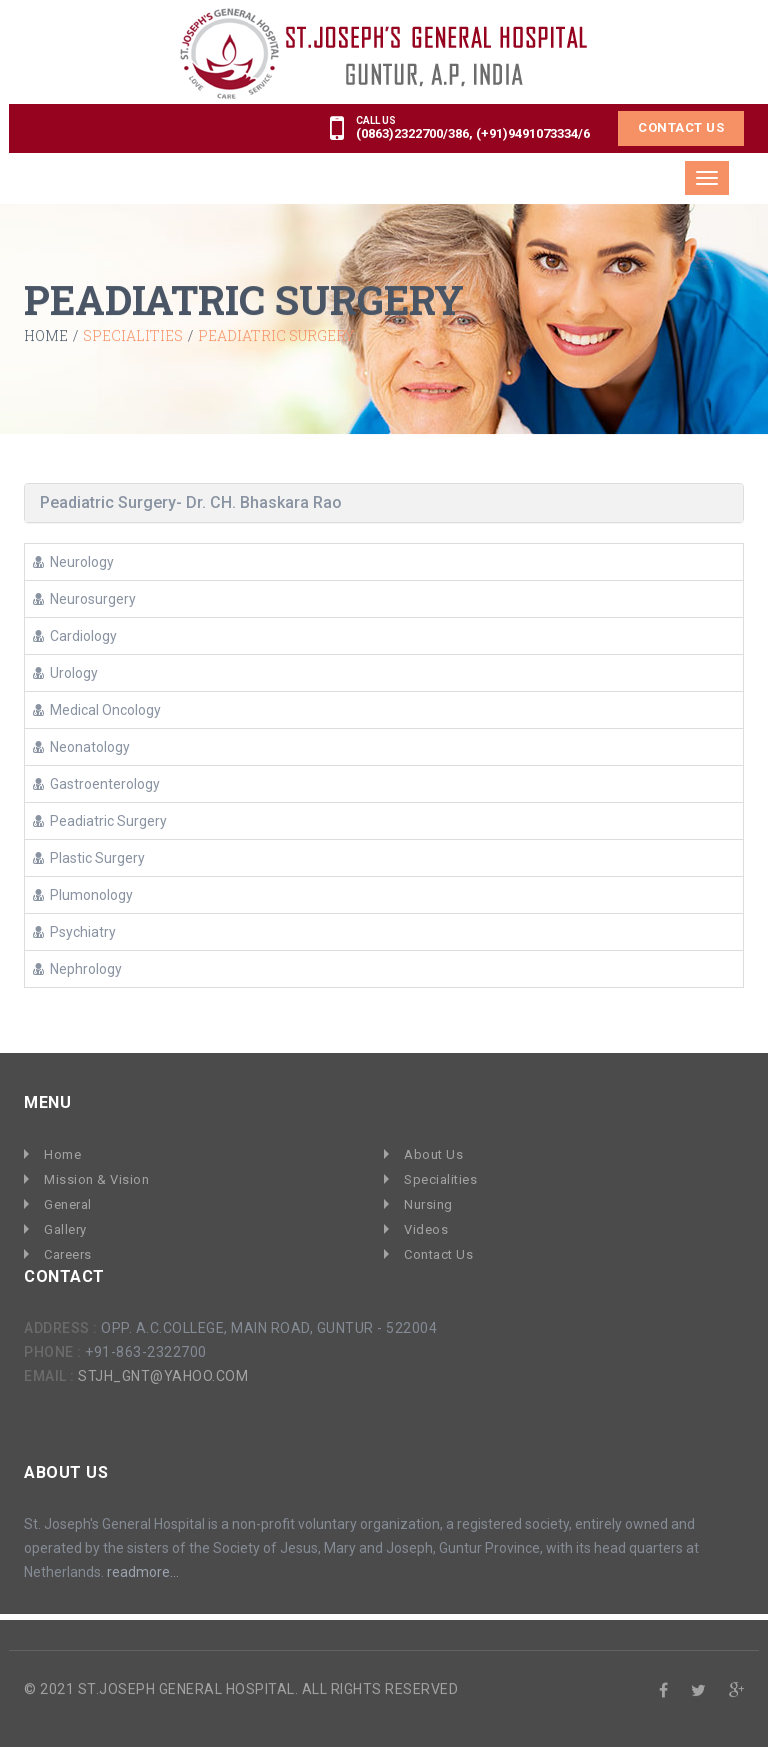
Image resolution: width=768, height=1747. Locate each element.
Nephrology (77, 968)
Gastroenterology (96, 783)
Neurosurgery (84, 598)
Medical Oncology (97, 709)
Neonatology (81, 746)
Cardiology (75, 635)
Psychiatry (74, 931)
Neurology (73, 561)
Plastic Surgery (89, 857)
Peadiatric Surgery (100, 820)
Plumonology (83, 894)
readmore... (143, 1566)
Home (46, 336)
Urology (65, 672)
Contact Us (681, 126)
